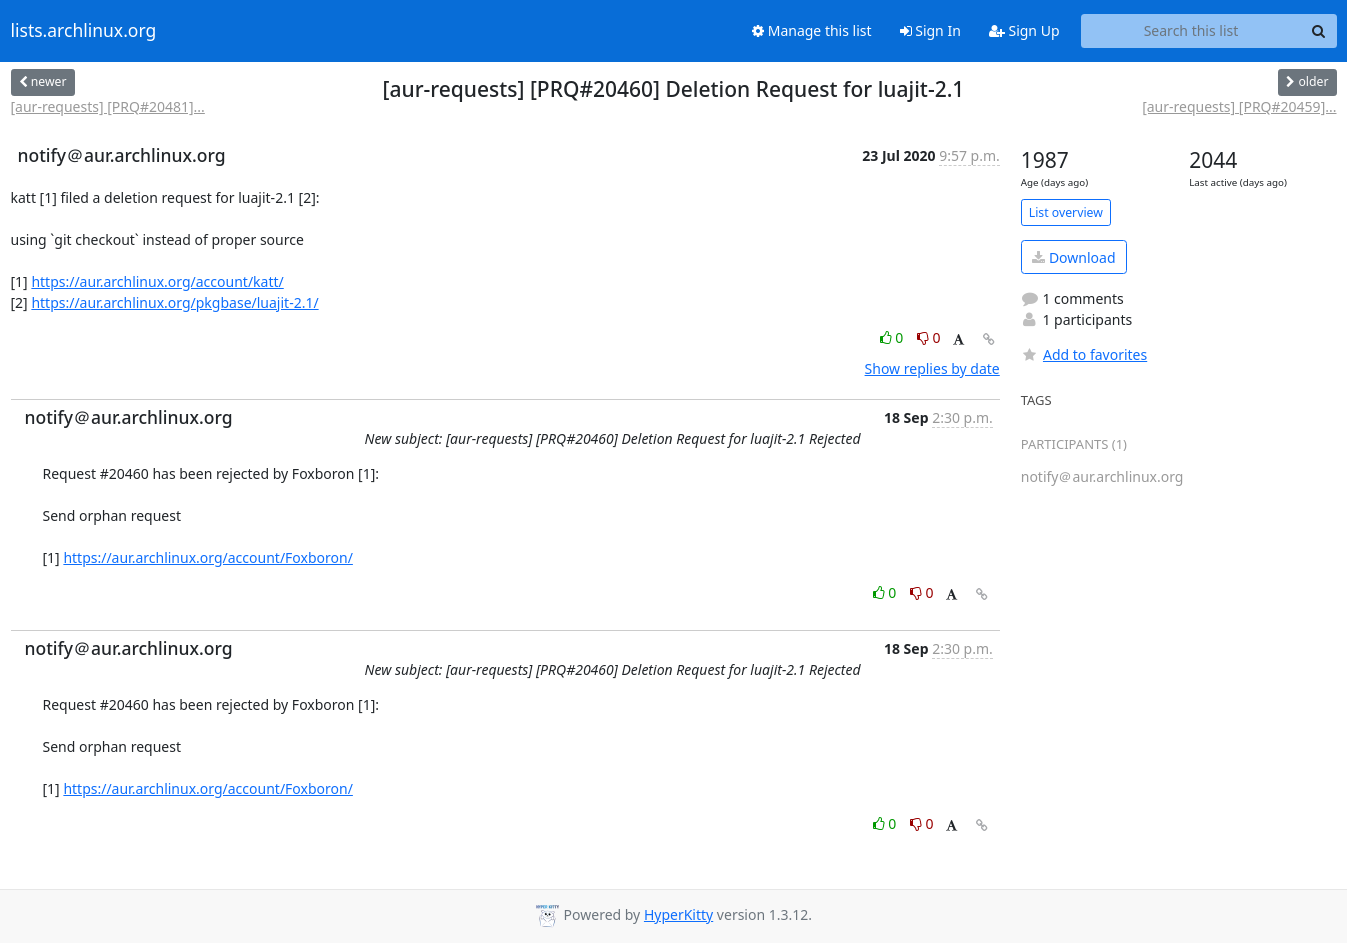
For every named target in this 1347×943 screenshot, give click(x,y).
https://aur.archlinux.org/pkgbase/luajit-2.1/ (174, 302)
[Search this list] (1191, 31)
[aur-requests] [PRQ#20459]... (1239, 106)
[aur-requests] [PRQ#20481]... (108, 106)
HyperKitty (678, 914)
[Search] (1319, 31)
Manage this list (812, 30)
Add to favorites (1084, 354)
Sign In (930, 30)
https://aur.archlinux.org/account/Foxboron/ (208, 557)
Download (1073, 257)
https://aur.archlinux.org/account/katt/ (157, 281)
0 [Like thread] (893, 337)
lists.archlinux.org (84, 31)
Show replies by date (932, 368)
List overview (1066, 212)
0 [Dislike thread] (929, 337)
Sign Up (1024, 30)
